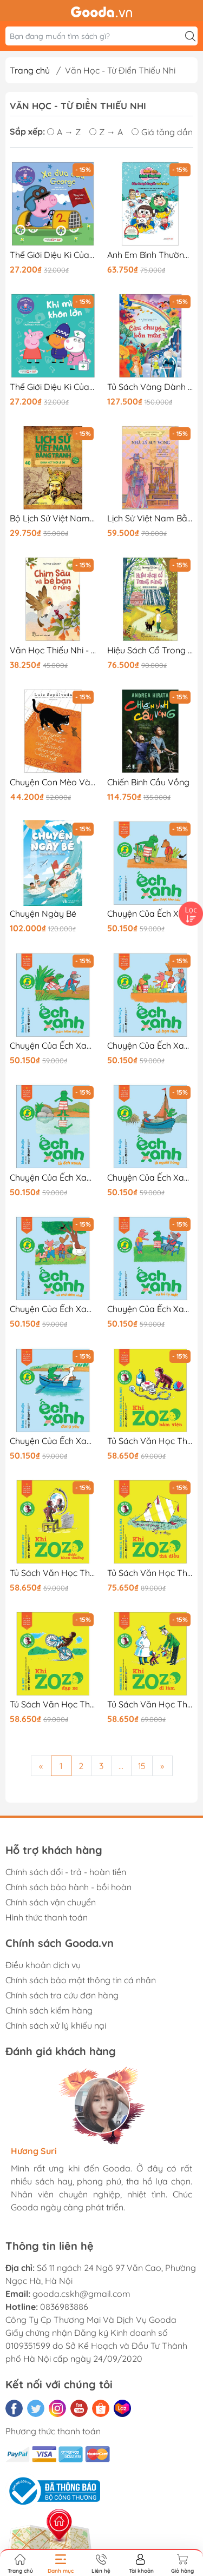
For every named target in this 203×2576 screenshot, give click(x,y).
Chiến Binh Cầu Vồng (148, 782)
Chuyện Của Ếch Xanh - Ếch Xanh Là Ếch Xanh (53, 1178)
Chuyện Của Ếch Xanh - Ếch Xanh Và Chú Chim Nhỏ (53, 1309)
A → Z (64, 132)
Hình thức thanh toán (46, 1917)
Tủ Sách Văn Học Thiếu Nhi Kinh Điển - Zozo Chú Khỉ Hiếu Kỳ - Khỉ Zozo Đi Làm (150, 1704)
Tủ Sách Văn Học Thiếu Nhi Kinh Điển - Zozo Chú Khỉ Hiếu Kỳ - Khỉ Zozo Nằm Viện (150, 1441)
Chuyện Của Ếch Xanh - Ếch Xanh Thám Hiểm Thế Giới (53, 1046)
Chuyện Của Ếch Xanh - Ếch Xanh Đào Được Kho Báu (150, 914)
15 (142, 1765)
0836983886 (64, 2306)
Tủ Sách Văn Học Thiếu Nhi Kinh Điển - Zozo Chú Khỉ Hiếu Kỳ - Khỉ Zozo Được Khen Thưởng (53, 1573)
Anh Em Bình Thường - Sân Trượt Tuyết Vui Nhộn (150, 255)
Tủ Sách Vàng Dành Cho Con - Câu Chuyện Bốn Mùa (150, 387)
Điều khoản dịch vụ (43, 1964)
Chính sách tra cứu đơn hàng (62, 1995)
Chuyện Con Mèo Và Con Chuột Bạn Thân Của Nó (53, 782)
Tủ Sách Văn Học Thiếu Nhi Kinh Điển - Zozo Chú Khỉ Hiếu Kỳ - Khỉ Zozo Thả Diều (150, 1573)
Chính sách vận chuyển (50, 1902)
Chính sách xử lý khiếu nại (55, 2025)
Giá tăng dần (162, 132)
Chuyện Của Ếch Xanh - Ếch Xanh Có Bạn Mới (150, 1046)
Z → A (106, 132)
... (121, 1765)
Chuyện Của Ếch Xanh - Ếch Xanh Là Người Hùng (150, 1178)
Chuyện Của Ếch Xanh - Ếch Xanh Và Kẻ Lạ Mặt (150, 1309)
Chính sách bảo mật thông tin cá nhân (80, 1980)
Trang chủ (30, 70)
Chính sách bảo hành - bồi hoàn (68, 1887)
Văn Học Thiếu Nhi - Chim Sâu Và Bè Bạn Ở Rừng (53, 650)
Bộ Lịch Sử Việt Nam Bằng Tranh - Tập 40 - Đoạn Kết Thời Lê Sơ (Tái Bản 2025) (53, 518)
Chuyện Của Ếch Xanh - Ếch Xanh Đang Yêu (53, 1441)
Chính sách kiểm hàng (49, 2010)
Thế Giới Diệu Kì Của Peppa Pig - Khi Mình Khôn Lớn (53, 387)
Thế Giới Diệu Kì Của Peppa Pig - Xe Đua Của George (53, 255)
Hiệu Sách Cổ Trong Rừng (150, 650)
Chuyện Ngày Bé (43, 914)
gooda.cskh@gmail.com (81, 2293)
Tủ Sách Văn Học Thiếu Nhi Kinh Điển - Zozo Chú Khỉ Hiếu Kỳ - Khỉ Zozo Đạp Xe (53, 1704)
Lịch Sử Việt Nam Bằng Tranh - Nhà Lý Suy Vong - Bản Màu (150, 518)
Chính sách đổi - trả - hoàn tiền (65, 1871)
